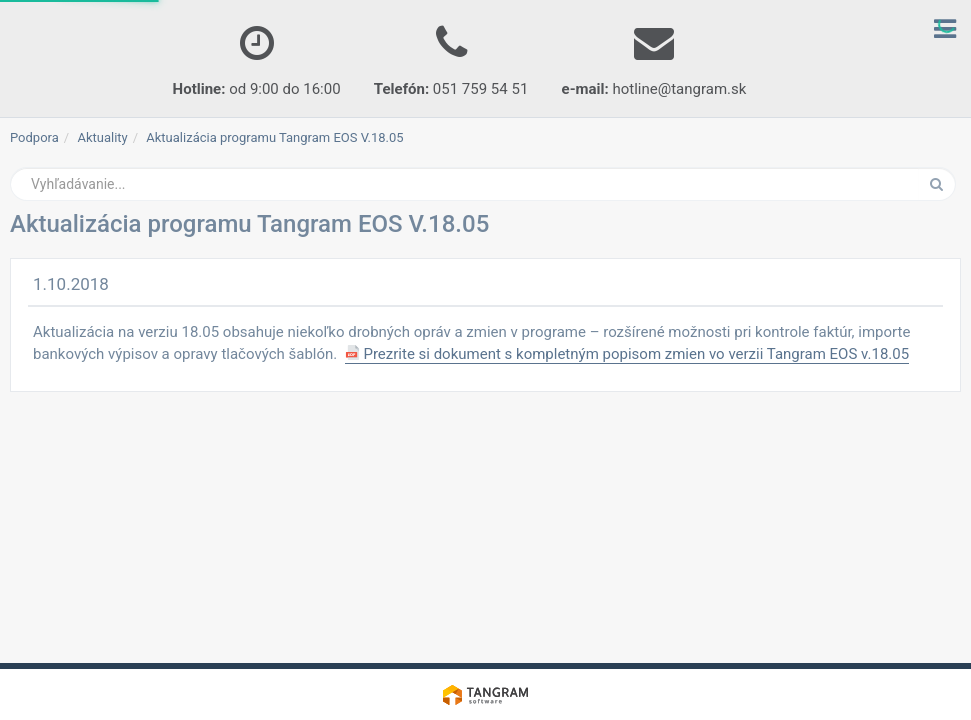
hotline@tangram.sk (654, 55)
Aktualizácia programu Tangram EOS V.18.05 (274, 137)
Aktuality (102, 137)
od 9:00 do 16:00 (257, 55)
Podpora (34, 137)
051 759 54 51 (451, 55)
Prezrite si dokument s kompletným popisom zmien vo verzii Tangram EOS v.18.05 (627, 354)
